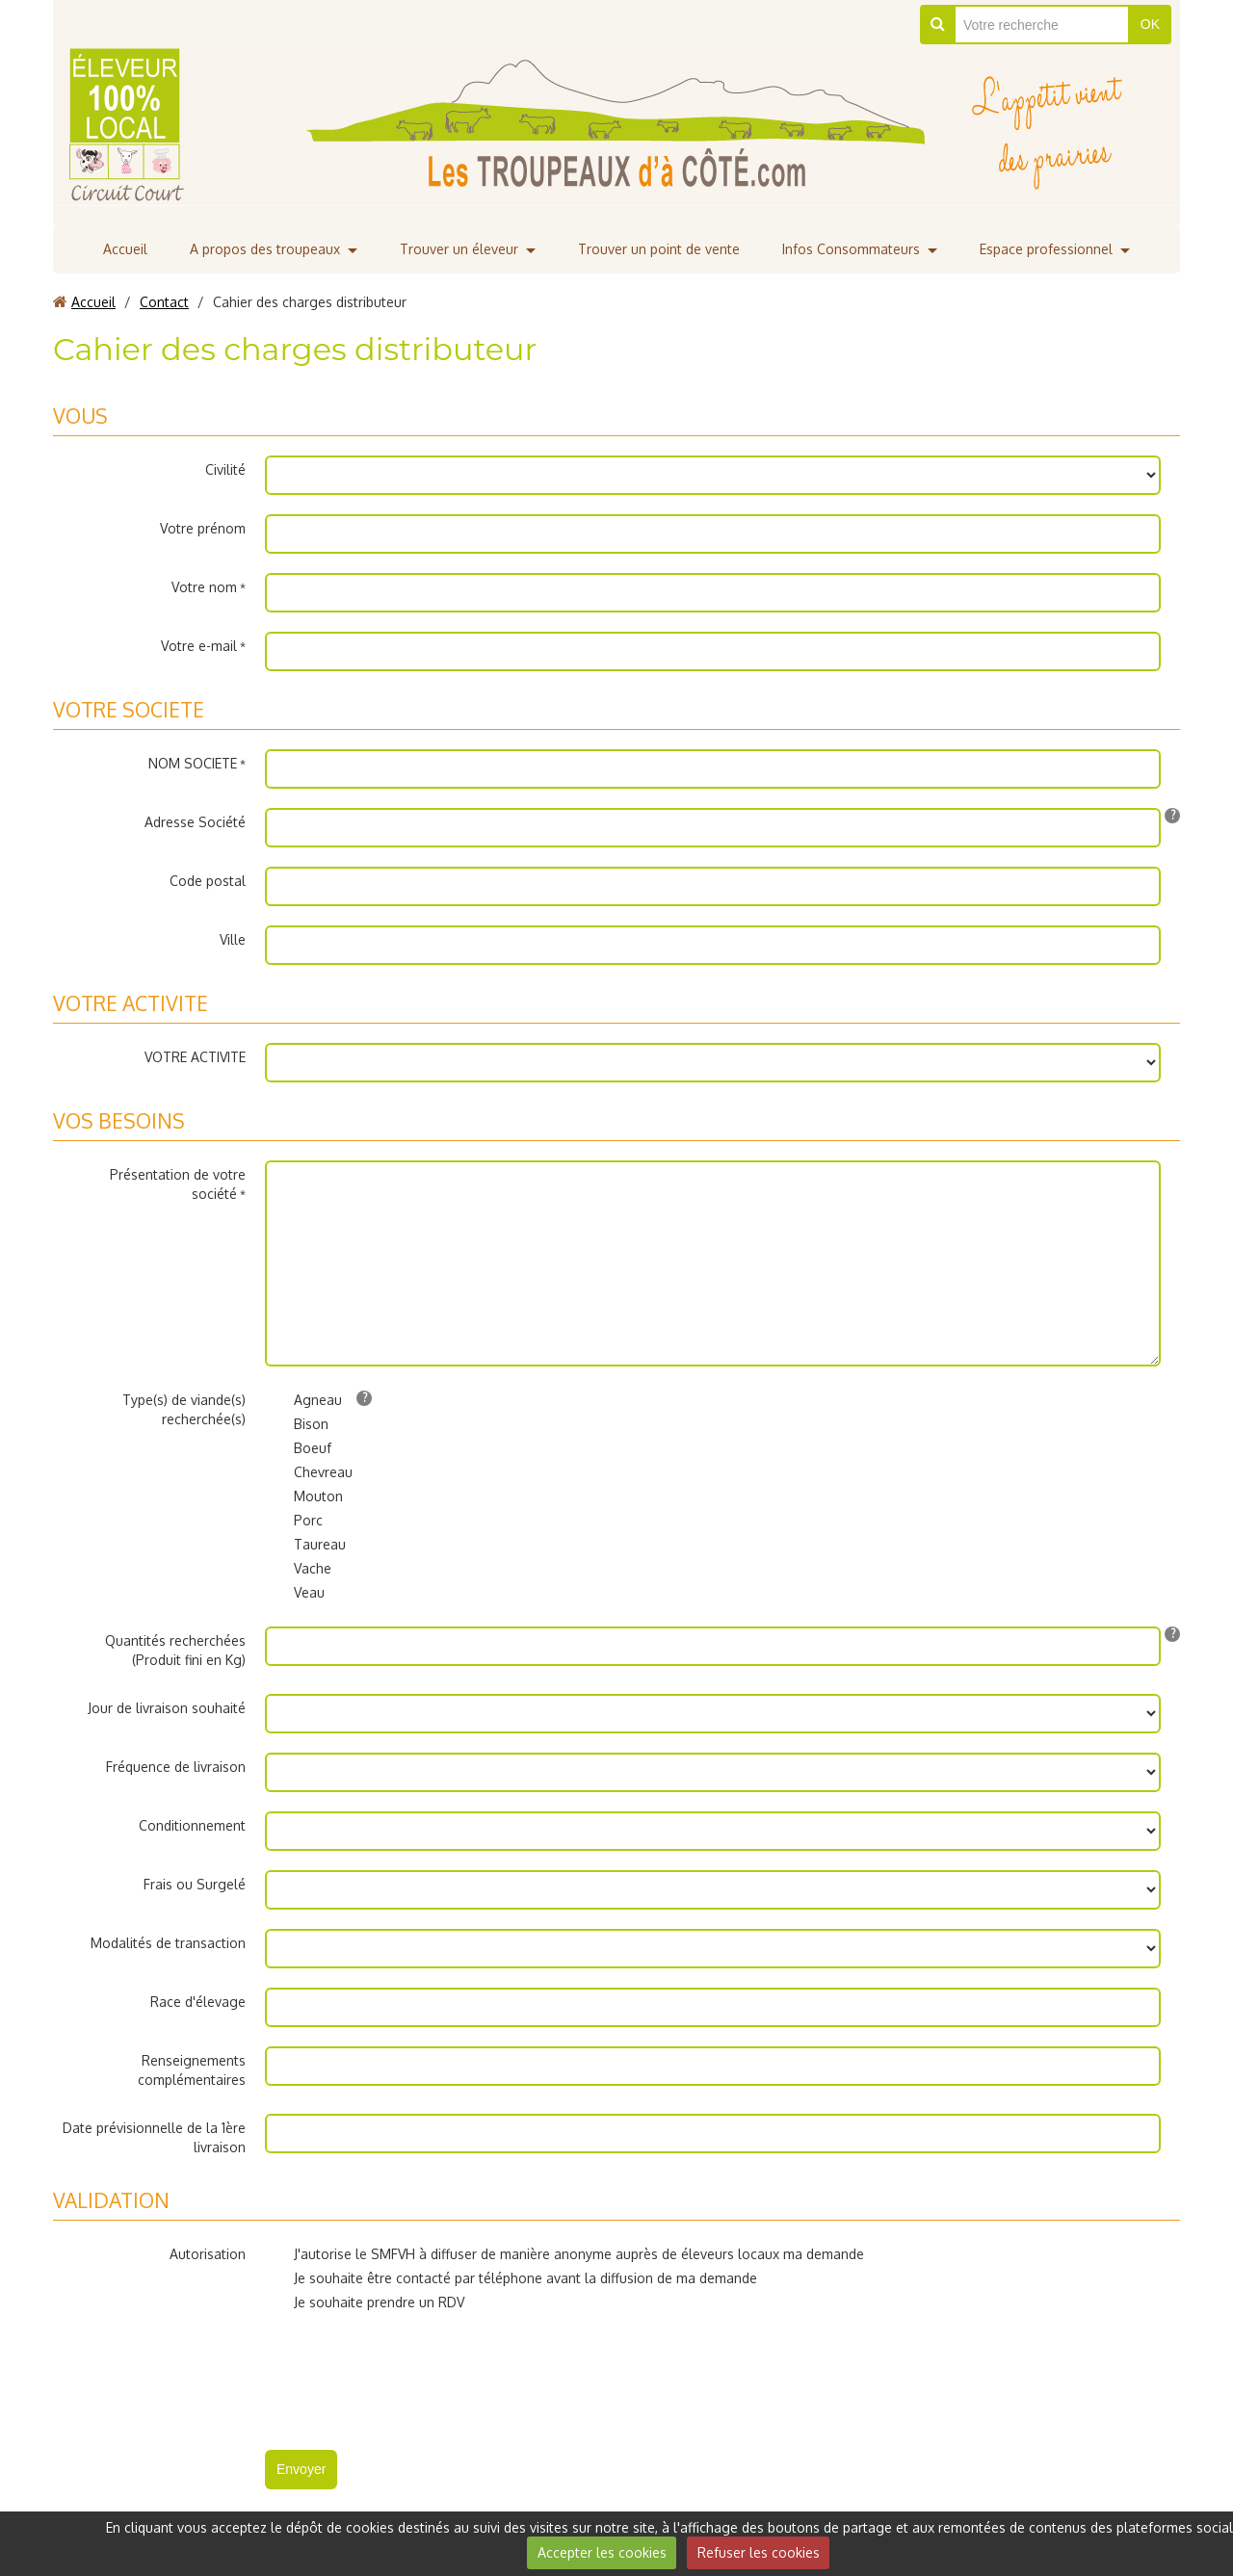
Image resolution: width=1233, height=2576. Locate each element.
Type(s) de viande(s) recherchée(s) (184, 1409)
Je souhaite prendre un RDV (364, 2302)
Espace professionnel (1046, 249)
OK (1150, 24)
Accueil (125, 249)
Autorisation (208, 2254)
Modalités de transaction (168, 1943)
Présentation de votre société (178, 1184)
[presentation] (411, 2373)
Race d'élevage (198, 2001)
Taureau (305, 1544)
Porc (294, 1520)
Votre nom (204, 587)
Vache (298, 1568)
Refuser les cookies (758, 2552)
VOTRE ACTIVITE (195, 1057)
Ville (233, 939)
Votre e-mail (199, 645)
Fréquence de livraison (176, 1766)
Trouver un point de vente (659, 249)
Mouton (304, 1496)
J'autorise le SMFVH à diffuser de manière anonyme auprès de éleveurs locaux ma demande (564, 2254)
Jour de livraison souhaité (167, 1708)
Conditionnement (192, 1825)
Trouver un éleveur (459, 249)
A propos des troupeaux (265, 249)
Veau (295, 1592)
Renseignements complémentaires (192, 2070)
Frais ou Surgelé (195, 1884)
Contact (164, 302)
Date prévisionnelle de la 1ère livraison (154, 2137)
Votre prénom (203, 528)
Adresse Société (195, 822)
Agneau (303, 1400)
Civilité (225, 469)
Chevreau (309, 1472)
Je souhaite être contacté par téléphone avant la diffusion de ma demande (511, 2278)
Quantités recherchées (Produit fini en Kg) (175, 1650)
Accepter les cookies (602, 2552)
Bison (296, 1424)
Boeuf (298, 1448)
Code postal (208, 880)
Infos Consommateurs (851, 249)
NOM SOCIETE (192, 763)
